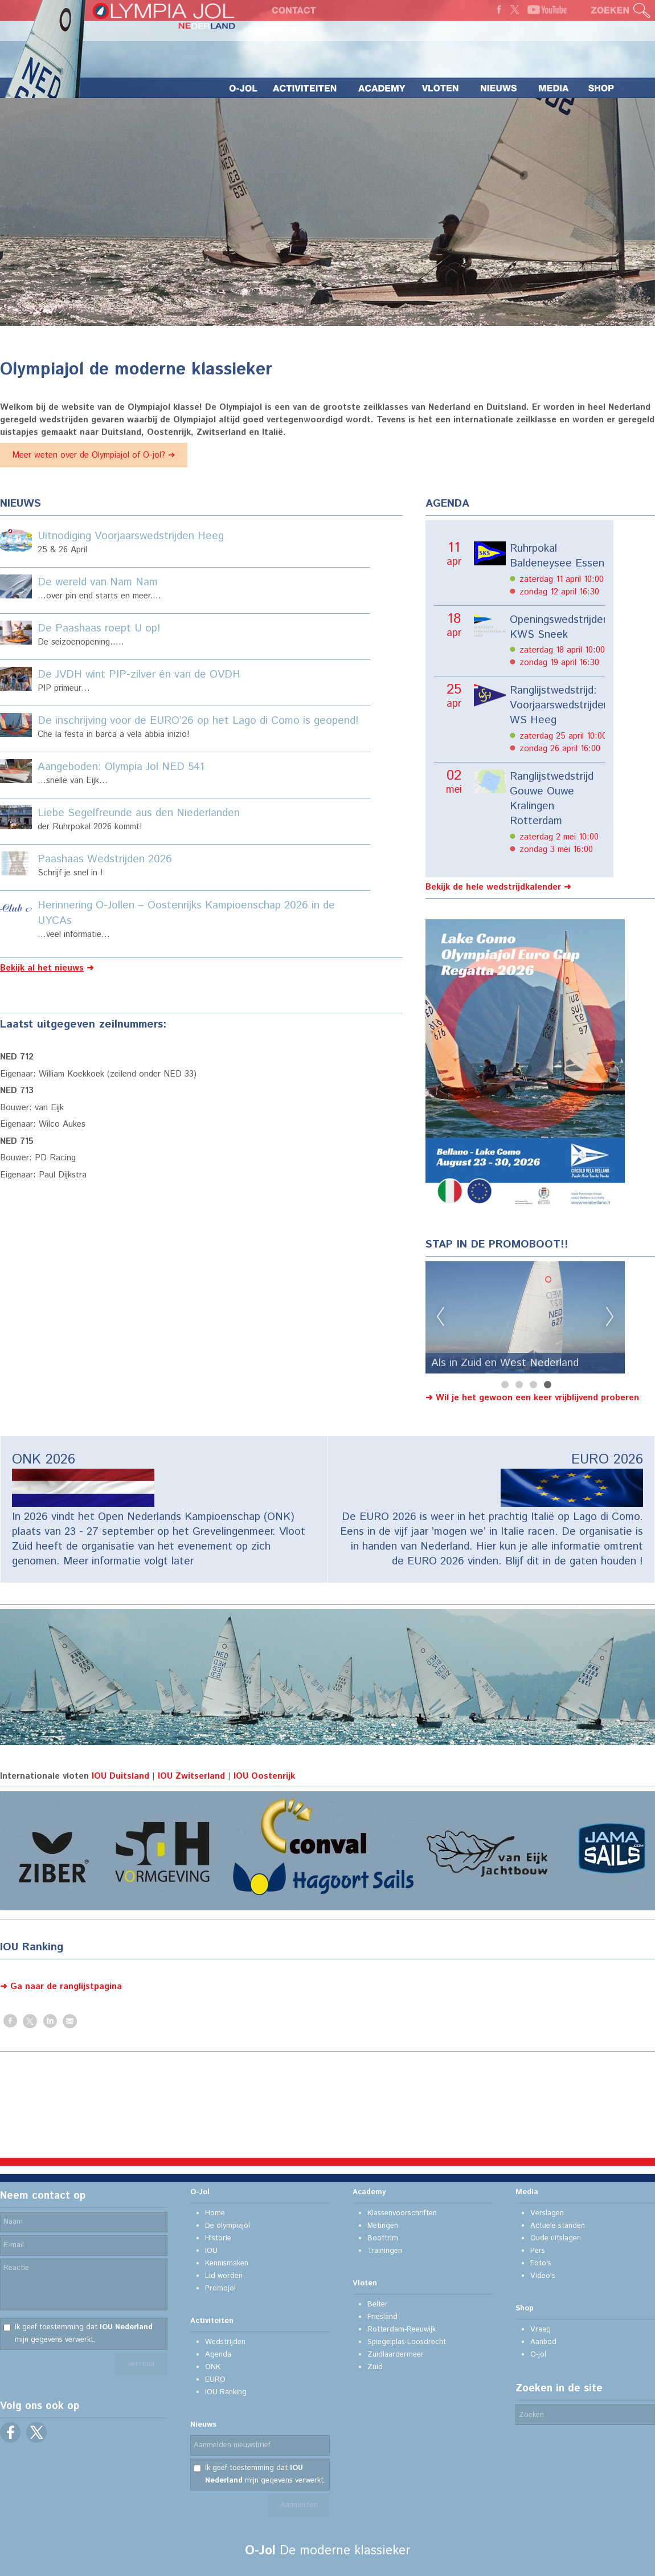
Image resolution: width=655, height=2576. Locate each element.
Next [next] (610, 1317)
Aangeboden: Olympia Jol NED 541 (121, 767)
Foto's (540, 2263)
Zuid (375, 2367)
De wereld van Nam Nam (98, 582)
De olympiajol (227, 2225)
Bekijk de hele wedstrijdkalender (493, 887)
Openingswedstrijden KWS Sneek (557, 627)
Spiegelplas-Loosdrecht (406, 2342)
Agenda (218, 2354)
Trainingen (384, 2250)
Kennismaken (226, 2263)
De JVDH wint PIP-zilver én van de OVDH (139, 674)
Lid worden (224, 2276)
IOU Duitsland (120, 1776)
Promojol (220, 2288)
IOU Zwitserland (191, 1776)
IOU (211, 2250)
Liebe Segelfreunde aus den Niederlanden (139, 813)
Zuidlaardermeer (395, 2354)
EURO (215, 2379)
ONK (212, 2367)
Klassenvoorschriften (402, 2213)
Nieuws (203, 2424)
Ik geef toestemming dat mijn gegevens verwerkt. (84, 2333)
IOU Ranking (226, 2392)
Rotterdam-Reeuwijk (401, 2329)
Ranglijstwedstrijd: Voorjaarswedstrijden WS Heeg (557, 705)
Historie (218, 2238)
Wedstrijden (225, 2342)
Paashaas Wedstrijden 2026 (105, 859)
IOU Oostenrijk (264, 1776)
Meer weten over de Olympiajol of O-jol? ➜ (93, 455)
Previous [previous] (440, 1317)
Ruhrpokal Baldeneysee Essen (557, 556)
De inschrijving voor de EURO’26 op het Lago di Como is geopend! (198, 720)
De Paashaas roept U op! (99, 628)
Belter (377, 2304)
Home (215, 2213)
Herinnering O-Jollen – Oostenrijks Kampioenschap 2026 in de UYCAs (186, 913)
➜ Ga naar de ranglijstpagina (61, 1986)
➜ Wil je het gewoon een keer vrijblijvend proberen (532, 1398)
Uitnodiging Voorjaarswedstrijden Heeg (131, 536)
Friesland (382, 2317)
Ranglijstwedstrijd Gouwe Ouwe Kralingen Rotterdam (551, 799)
